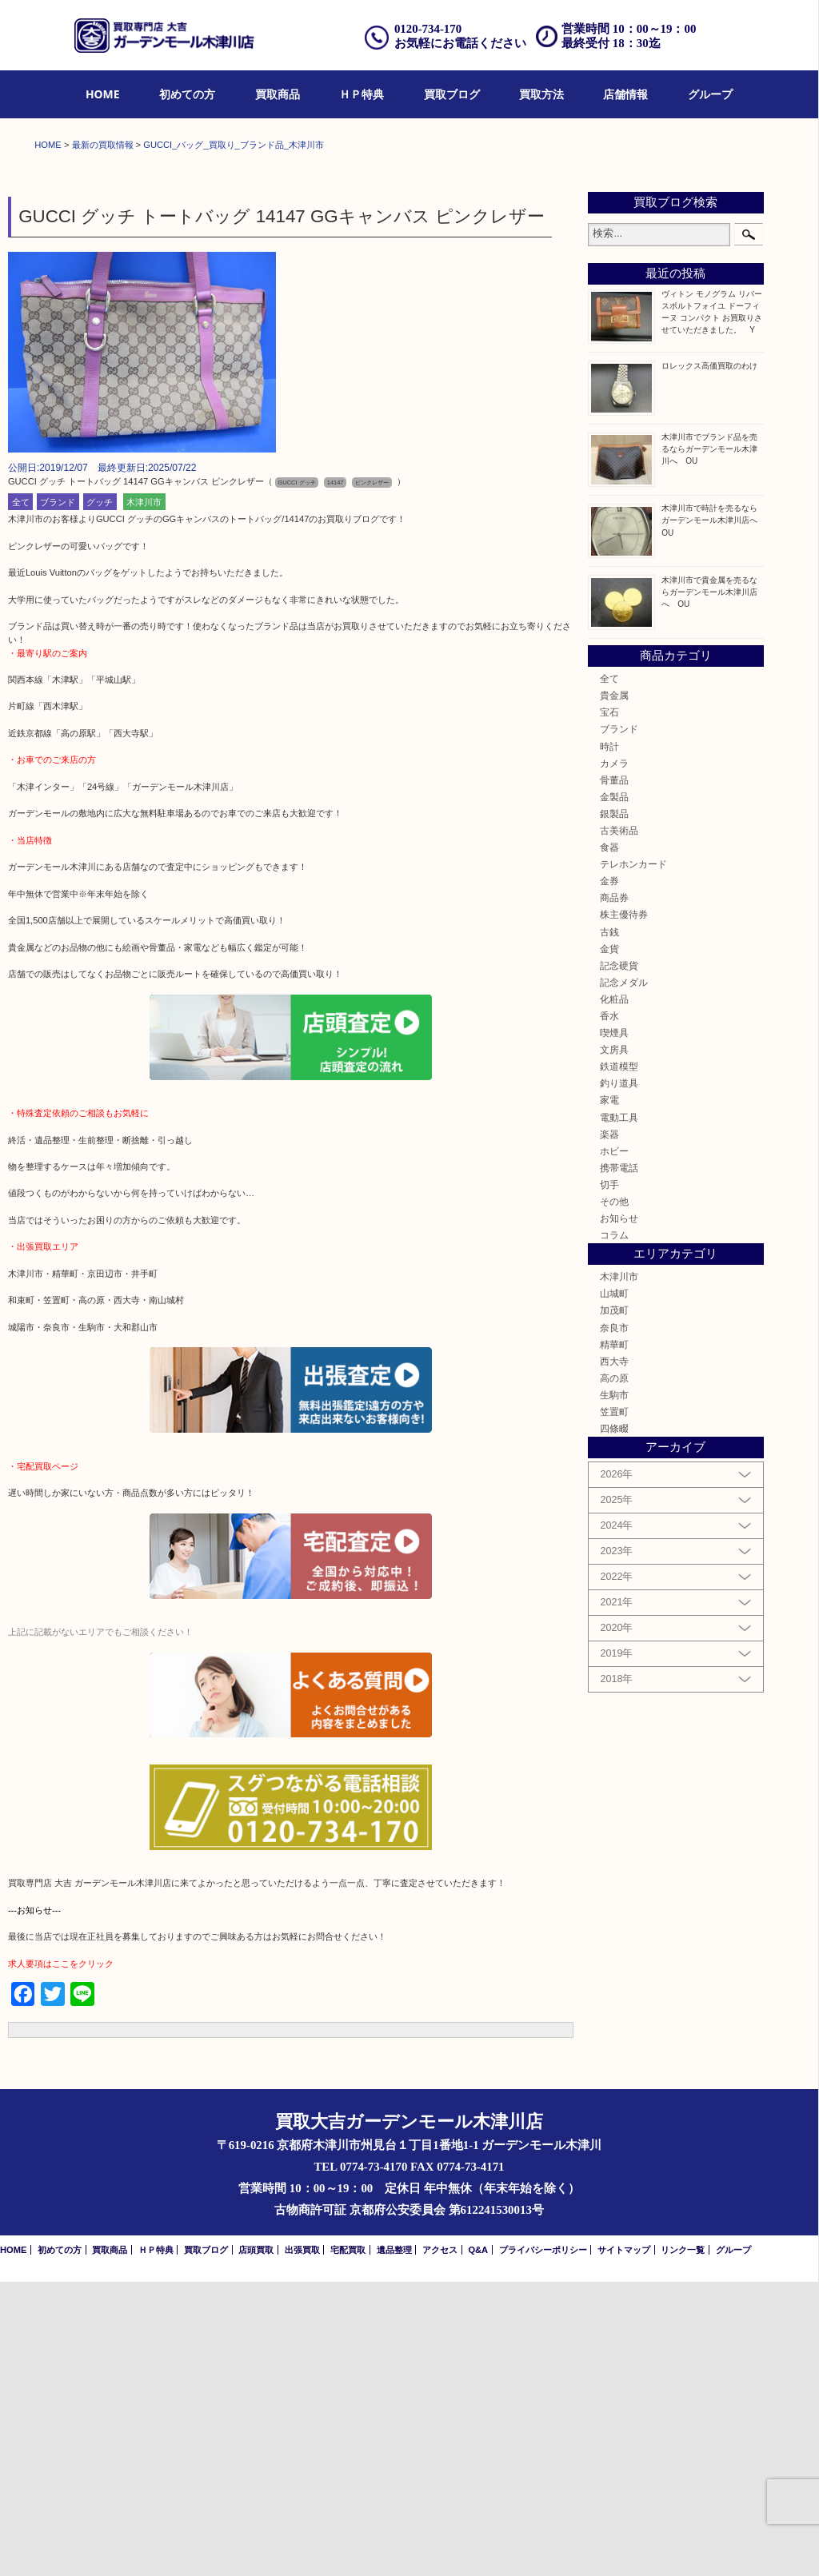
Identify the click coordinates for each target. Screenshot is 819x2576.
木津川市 (144, 796)
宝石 (609, 1006)
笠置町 (614, 1706)
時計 (609, 1040)
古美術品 (619, 1124)
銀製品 (614, 1108)
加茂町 (614, 1605)
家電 (609, 1395)
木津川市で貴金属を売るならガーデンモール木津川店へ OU (709, 886)
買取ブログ (452, 94)
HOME (103, 94)
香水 (609, 1310)
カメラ (614, 1057)
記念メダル (624, 1276)
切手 (609, 1478)
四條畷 (614, 1722)
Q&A (478, 2544)
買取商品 (277, 94)
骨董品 (614, 1074)
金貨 (609, 1243)
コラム (614, 1529)
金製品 (614, 1091)
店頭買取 (256, 2544)
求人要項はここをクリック (61, 2258)
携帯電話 (619, 1462)
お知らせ (619, 1512)
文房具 (614, 1343)
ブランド (57, 796)
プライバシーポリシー (543, 2544)
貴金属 (614, 989)
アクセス (439, 2544)
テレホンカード (633, 1158)
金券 (609, 1175)
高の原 (614, 1672)
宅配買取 (348, 2544)
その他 (614, 1495)
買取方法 (541, 94)
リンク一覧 (683, 2544)
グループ (710, 94)
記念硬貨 (619, 1259)
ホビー (614, 1445)
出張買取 (302, 2544)
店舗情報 (625, 94)
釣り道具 (619, 1378)
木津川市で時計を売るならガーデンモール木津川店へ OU (713, 815)
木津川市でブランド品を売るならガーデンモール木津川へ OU (709, 743)
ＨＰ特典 (361, 94)
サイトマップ (623, 2544)
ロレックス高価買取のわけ (709, 660)
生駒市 (614, 1689)
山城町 (614, 1588)
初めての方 (187, 94)
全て (21, 796)
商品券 (614, 1192)
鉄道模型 (619, 1360)
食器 (609, 1141)
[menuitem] (102, 94)
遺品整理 (394, 2544)
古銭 (609, 1226)
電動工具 (619, 1411)
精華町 (614, 1638)
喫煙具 (614, 1327)
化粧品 (614, 1293)
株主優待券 (624, 1209)
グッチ (99, 796)
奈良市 (614, 1622)
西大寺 (614, 1655)
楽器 (609, 1428)
